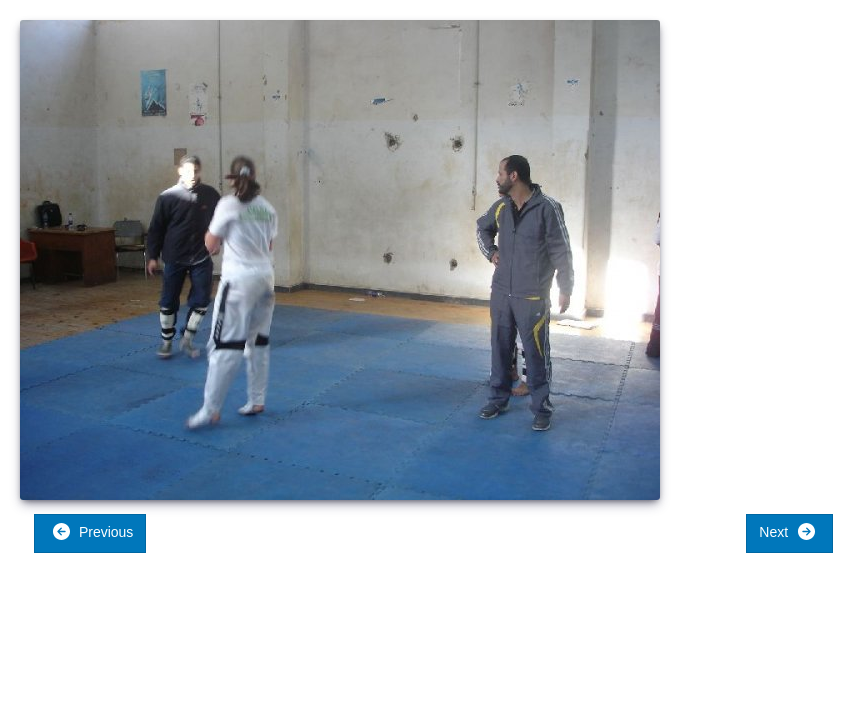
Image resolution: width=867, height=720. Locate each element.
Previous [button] (92, 531)
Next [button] (787, 531)
